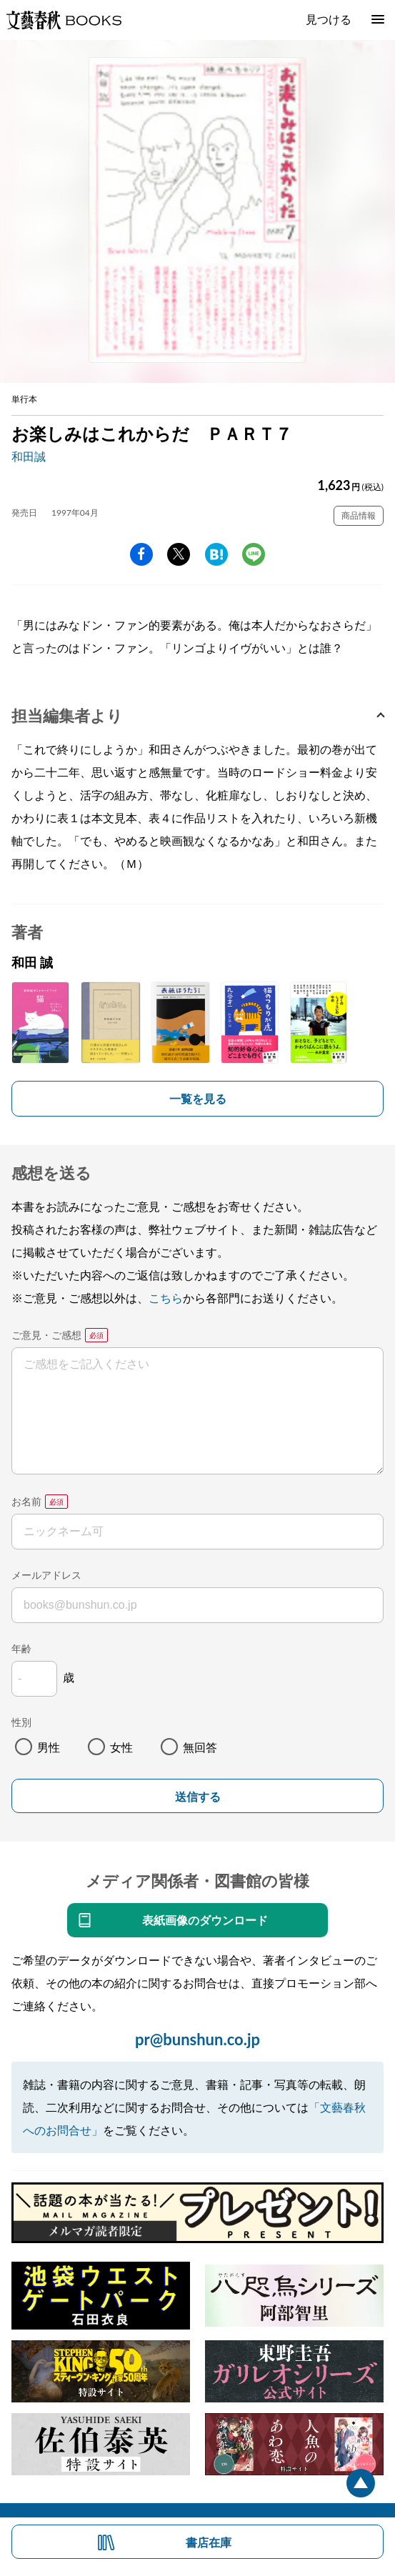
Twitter (178, 554)
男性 (48, 1747)
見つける (328, 19)
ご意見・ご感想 (46, 1335)
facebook (141, 554)
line (253, 554)
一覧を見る (197, 1098)
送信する (198, 1797)
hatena (216, 554)
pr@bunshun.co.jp (197, 2039)
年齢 (21, 1648)
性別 (21, 1722)
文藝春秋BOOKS (63, 20)
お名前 (26, 1501)
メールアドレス (46, 1575)
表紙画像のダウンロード (205, 1920)
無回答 (200, 1747)
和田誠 (28, 456)
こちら (166, 1297)
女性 (121, 1747)
